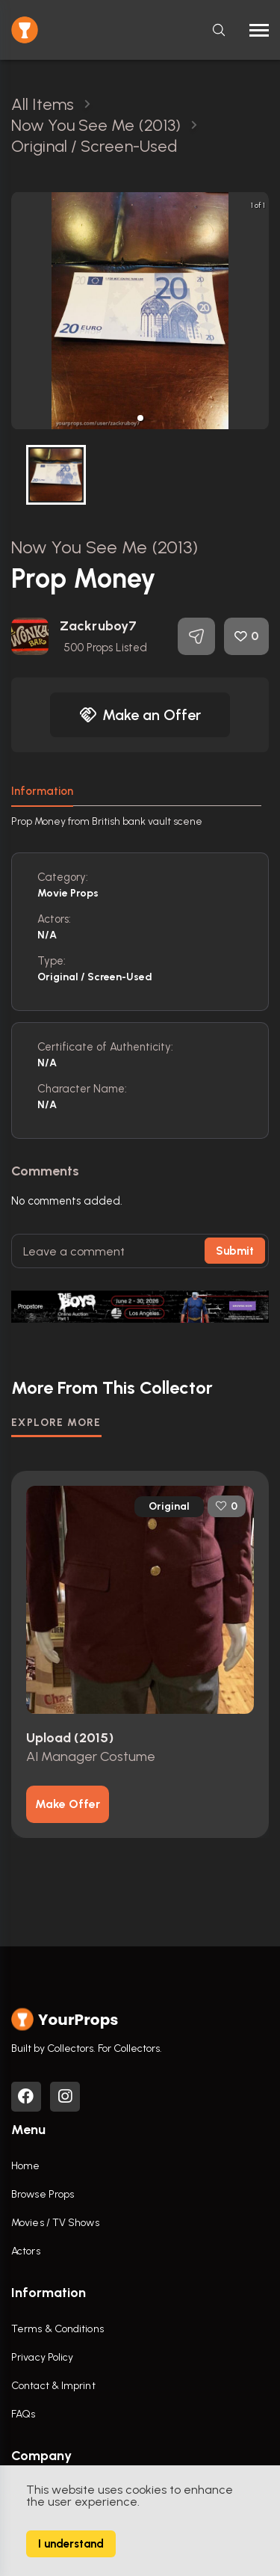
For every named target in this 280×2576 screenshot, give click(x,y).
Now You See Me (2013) (104, 547)
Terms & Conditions (57, 2329)
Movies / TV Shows (55, 2222)
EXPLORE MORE (56, 1422)
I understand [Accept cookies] (71, 2544)
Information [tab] (42, 791)
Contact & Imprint (53, 2385)
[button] (140, 418)
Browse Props (42, 2194)
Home (25, 2166)
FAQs (23, 2414)
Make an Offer (140, 715)
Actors (25, 2251)
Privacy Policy (42, 2357)
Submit (235, 1251)
